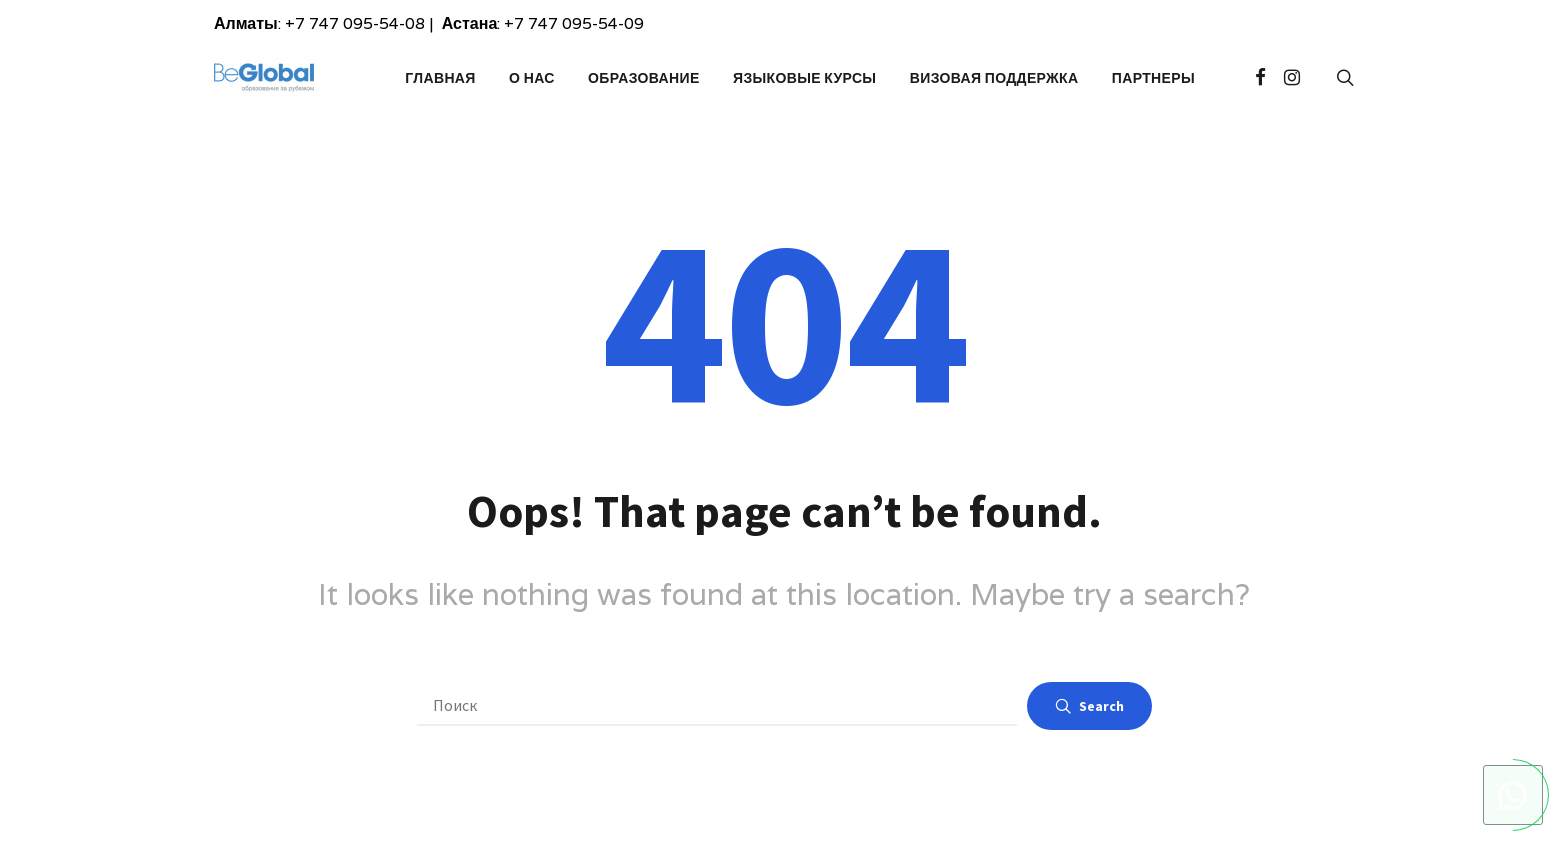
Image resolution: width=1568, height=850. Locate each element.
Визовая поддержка (994, 78)
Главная (440, 78)
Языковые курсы (804, 78)
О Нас (532, 78)
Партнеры (1153, 78)
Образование (644, 78)
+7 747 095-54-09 (574, 23)
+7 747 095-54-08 (355, 23)
